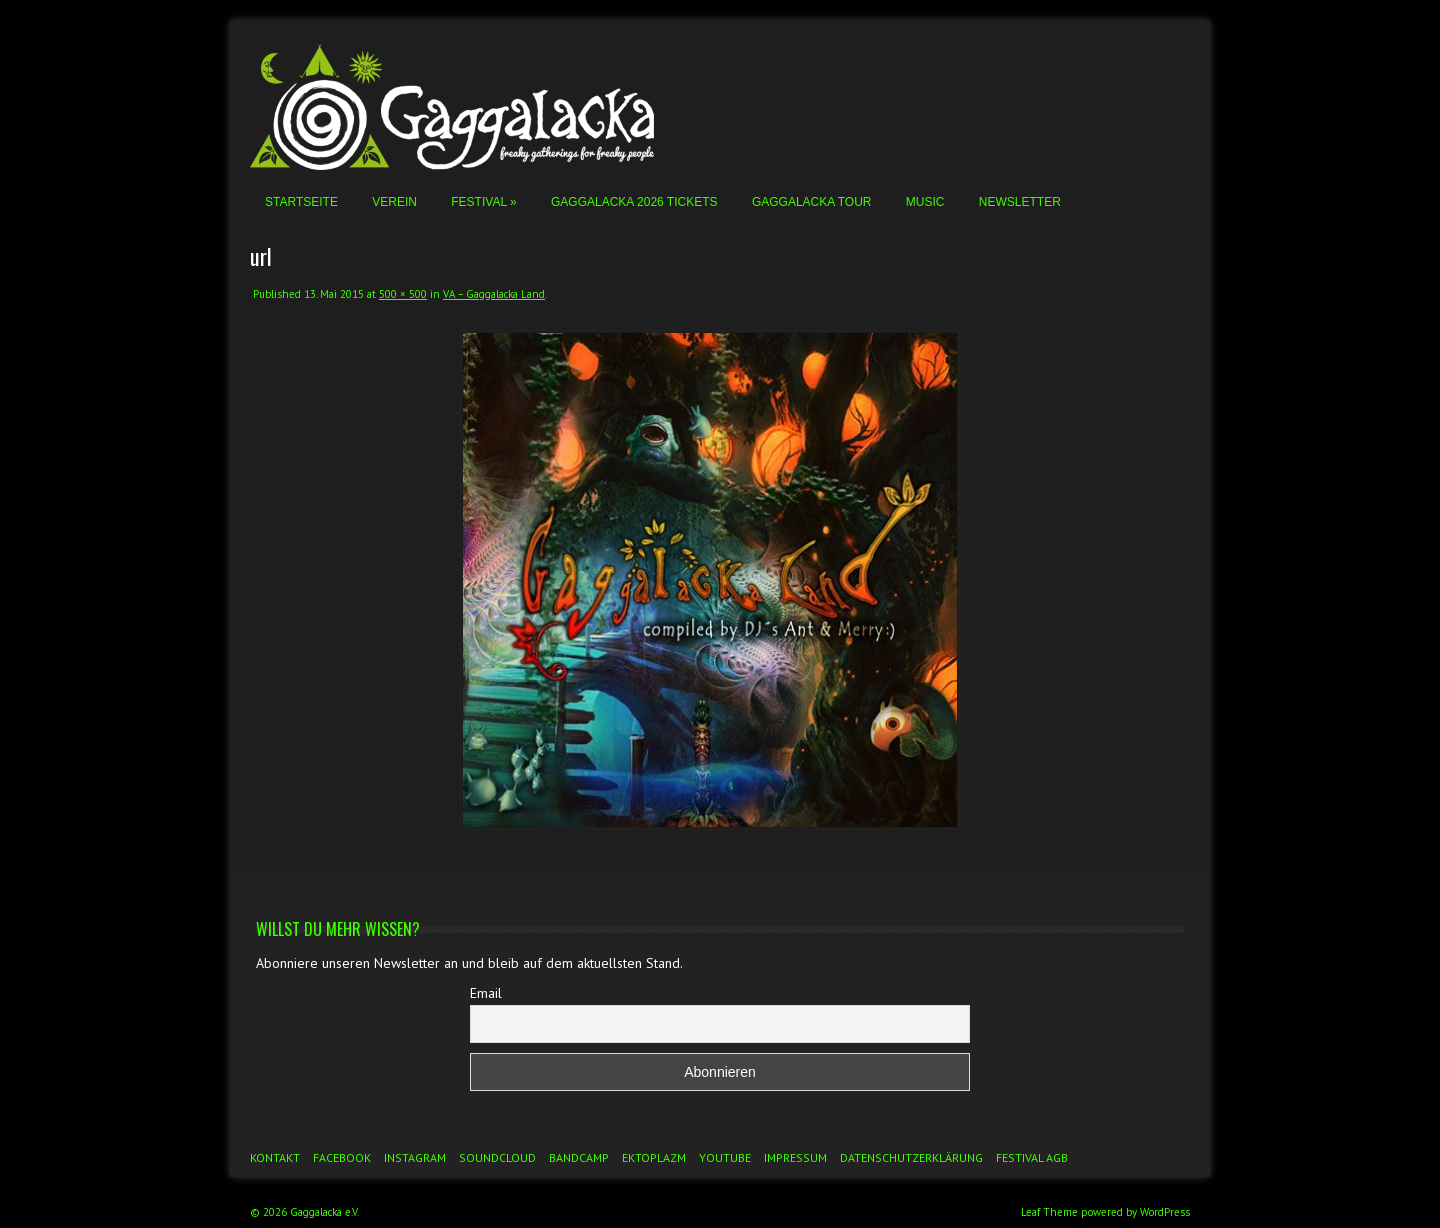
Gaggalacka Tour (812, 202)
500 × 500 (403, 294)
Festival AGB (1032, 1157)
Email (486, 993)
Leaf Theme (1049, 1212)
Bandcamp (579, 1157)
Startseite (301, 202)
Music (925, 202)
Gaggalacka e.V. (324, 1212)
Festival (483, 202)
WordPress (1165, 1212)
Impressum (795, 1157)
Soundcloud (497, 1157)
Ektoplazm (654, 1157)
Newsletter (1020, 202)
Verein (394, 202)
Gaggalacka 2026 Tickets (634, 202)
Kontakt (275, 1157)
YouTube (725, 1157)
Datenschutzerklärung (911, 1157)
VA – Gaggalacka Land (494, 294)
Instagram (415, 1157)
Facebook (342, 1157)
